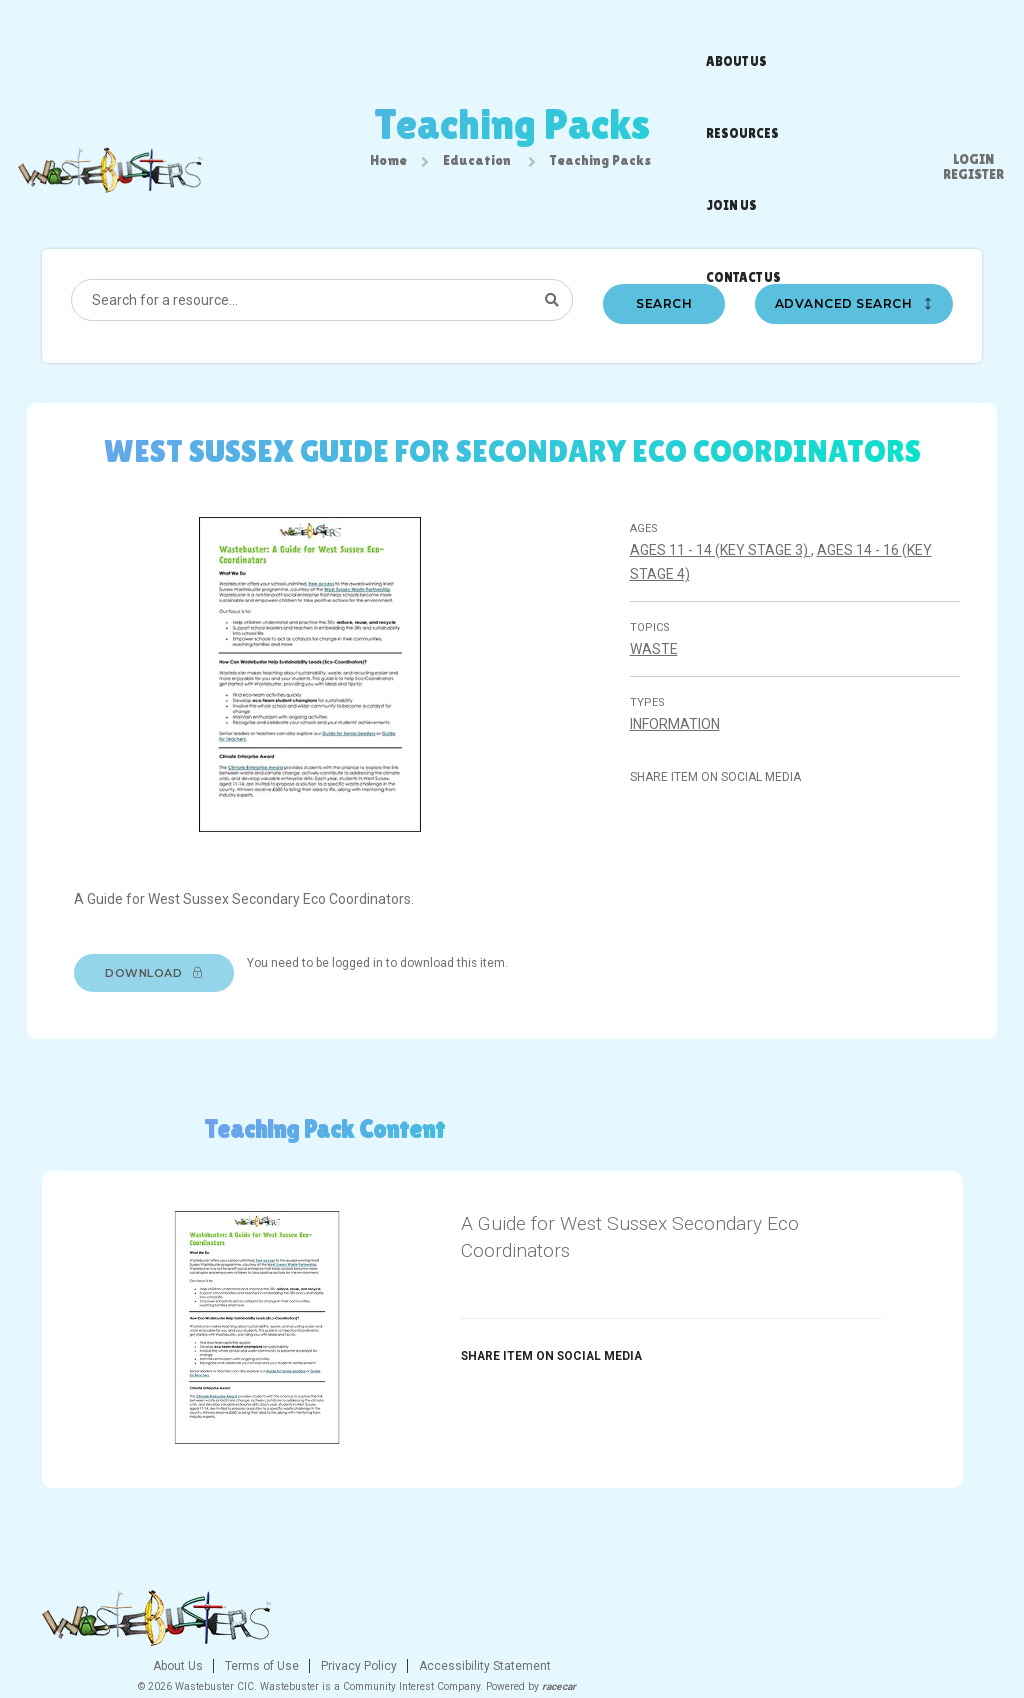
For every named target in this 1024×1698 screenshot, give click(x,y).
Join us (592, 35)
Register (973, 40)
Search (665, 324)
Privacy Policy (512, 1621)
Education (477, 167)
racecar (714, 1641)
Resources (514, 35)
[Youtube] (967, 1626)
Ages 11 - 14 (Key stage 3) (723, 576)
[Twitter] (893, 1626)
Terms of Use (415, 1621)
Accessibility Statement (638, 1621)
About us (431, 35)
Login (973, 25)
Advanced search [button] (857, 324)
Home (388, 167)
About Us (333, 1621)
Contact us (671, 35)
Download (164, 994)
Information (678, 750)
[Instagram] (930, 1626)
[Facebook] (856, 1626)
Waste (657, 675)
